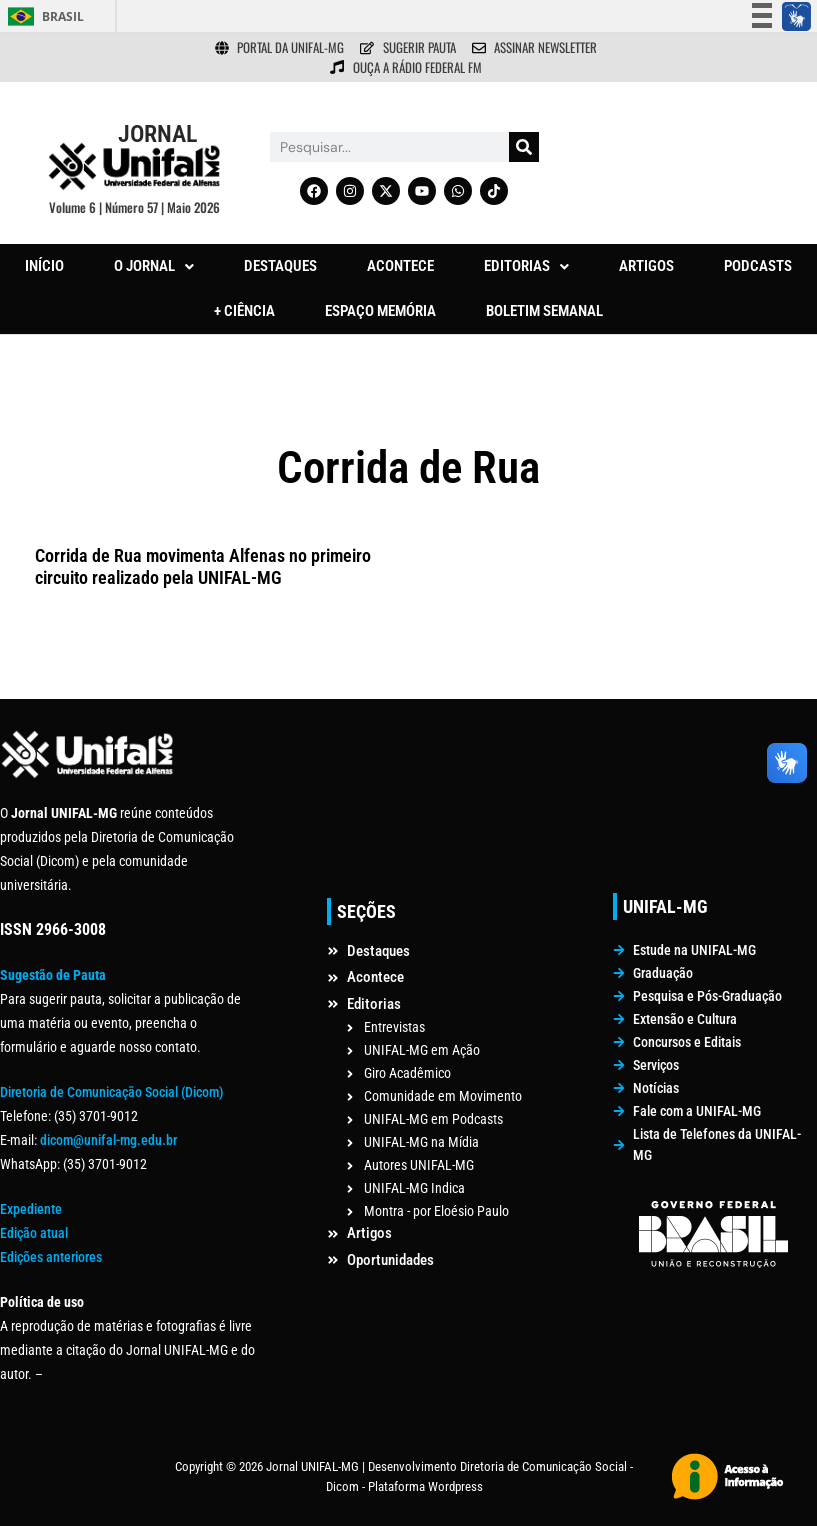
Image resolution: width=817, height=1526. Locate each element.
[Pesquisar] (524, 147)
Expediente (31, 1209)
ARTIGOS (646, 266)
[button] (154, 266)
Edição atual (34, 1233)
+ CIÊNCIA (244, 311)
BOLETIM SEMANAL (544, 311)
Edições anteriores (51, 1257)
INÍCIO (44, 266)
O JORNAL (154, 266)
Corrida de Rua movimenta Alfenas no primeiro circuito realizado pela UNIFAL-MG (203, 566)
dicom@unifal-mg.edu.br (108, 1140)
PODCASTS (758, 266)
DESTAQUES (280, 266)
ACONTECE (400, 266)
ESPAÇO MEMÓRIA (380, 311)
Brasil (63, 16)
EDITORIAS (526, 266)
